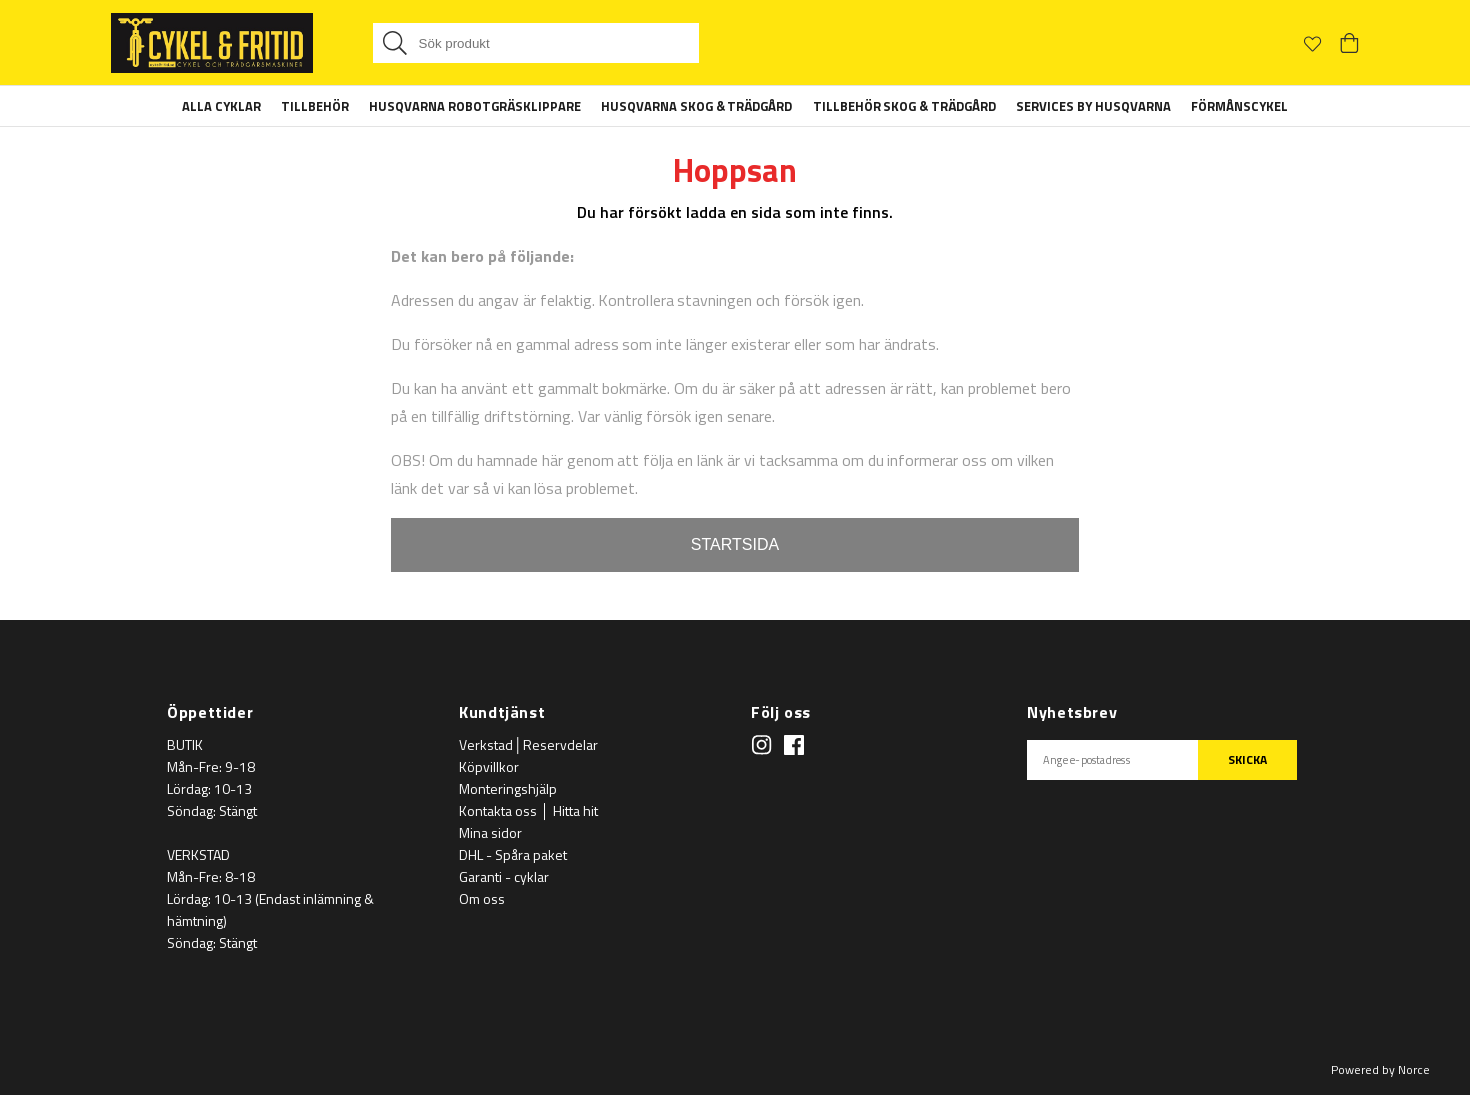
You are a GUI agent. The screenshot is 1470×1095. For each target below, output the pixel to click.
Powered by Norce (1380, 1069)
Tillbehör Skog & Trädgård (905, 106)
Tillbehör (315, 106)
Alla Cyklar (221, 106)
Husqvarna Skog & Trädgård (697, 106)
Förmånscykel (1239, 106)
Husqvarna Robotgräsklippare (475, 106)
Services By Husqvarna (1093, 106)
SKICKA (1247, 759)
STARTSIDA (735, 544)
